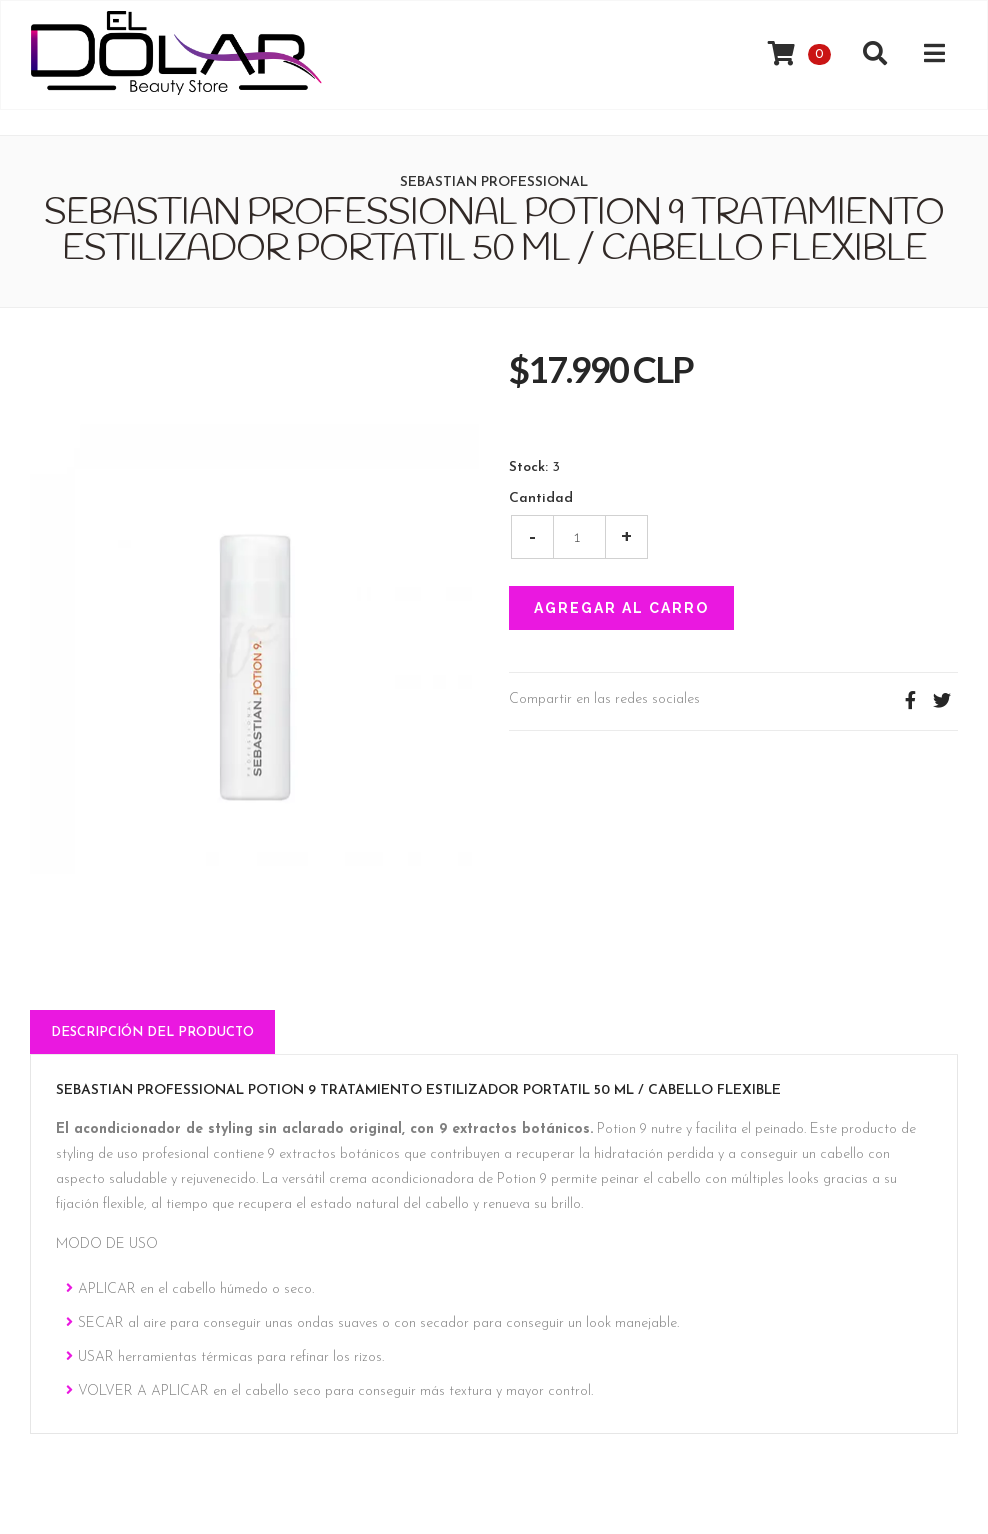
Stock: (528, 468)
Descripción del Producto (152, 1032)
